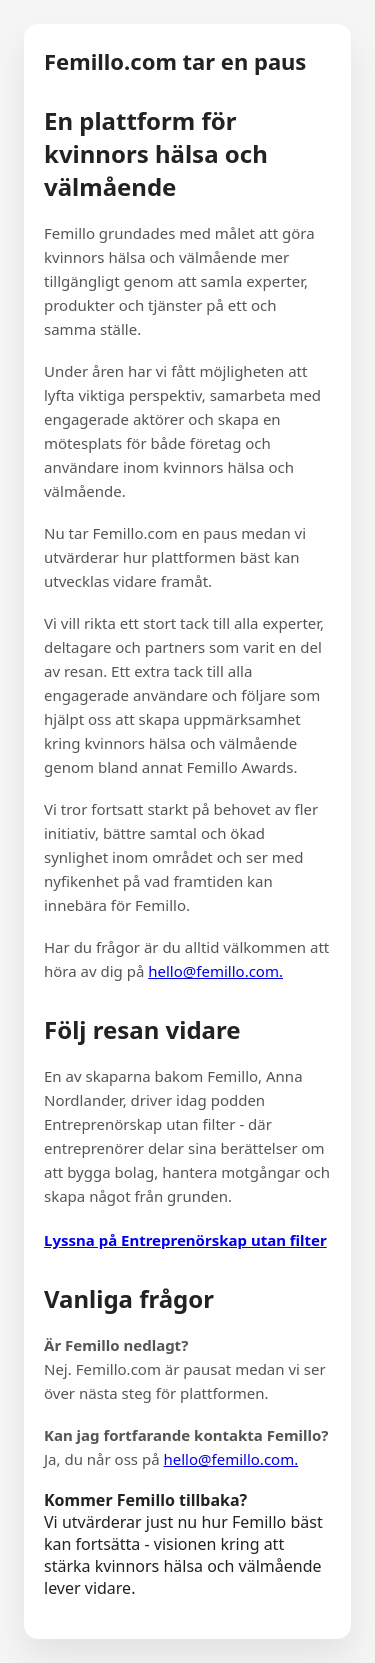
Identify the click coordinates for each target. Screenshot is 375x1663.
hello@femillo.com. (215, 971)
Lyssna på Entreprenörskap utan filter (185, 1240)
